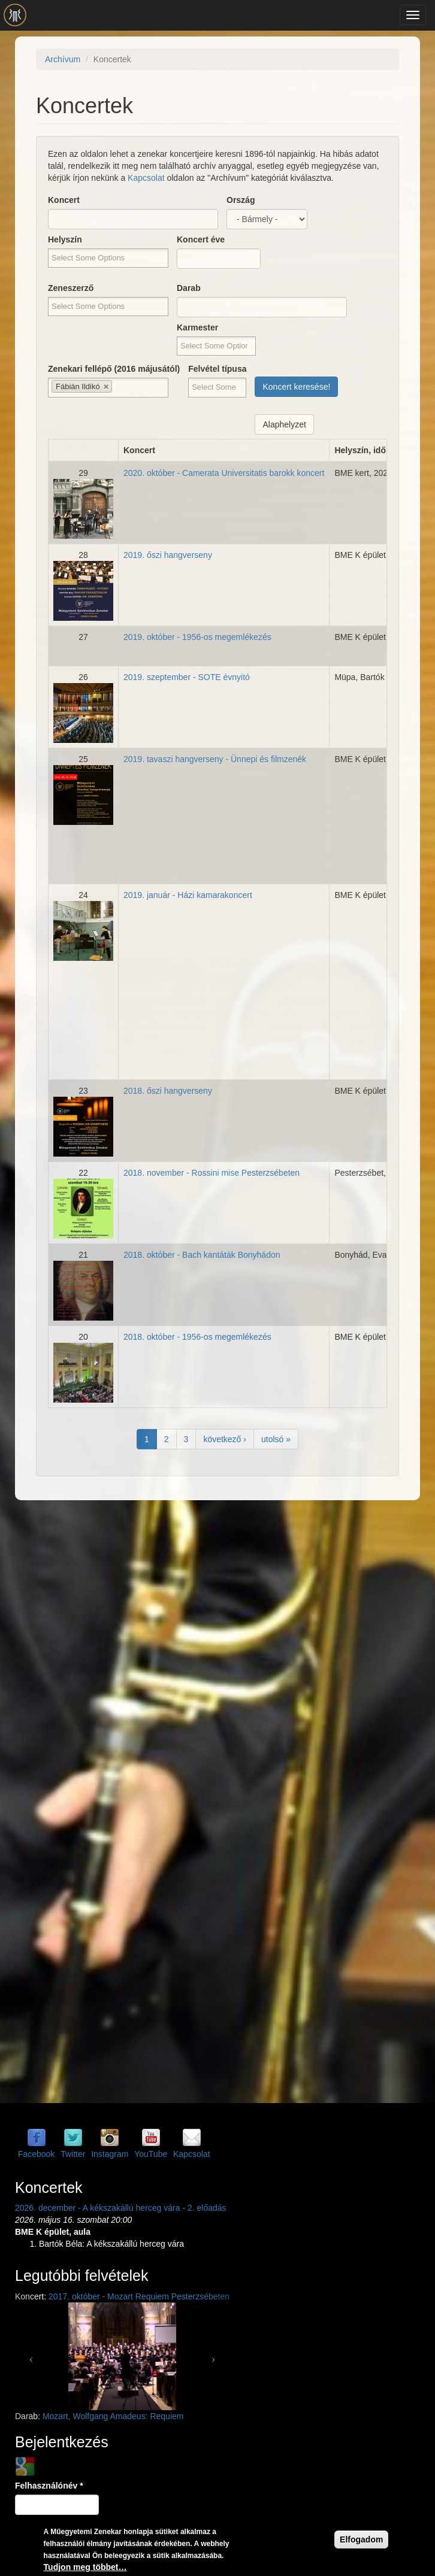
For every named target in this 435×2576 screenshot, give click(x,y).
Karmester (197, 327)
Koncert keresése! (296, 387)
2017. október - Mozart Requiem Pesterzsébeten (139, 2296)
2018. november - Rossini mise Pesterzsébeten (211, 1173)
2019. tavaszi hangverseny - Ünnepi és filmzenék (214, 759)
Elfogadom (361, 2539)
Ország (240, 200)
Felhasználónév (49, 2485)
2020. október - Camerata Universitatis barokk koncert (223, 473)
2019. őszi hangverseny (167, 555)
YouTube (150, 2154)
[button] (31, 2356)
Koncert (64, 200)
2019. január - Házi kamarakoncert (187, 895)
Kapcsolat (146, 178)
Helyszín (65, 239)
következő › (224, 1439)
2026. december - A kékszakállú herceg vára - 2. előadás (120, 2208)
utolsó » (276, 1439)
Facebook (36, 2154)
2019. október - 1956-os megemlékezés (197, 637)
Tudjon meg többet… (85, 2567)
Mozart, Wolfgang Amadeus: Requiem (113, 2416)
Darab (189, 288)
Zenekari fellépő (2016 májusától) (114, 369)
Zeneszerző (70, 288)
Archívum (62, 59)
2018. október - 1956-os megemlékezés (197, 1337)
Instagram (109, 2154)
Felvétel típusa (217, 369)
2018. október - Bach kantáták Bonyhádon (201, 1255)
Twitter (73, 2154)
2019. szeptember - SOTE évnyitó (186, 677)
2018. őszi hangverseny (167, 1091)
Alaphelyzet (284, 424)
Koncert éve (201, 239)
